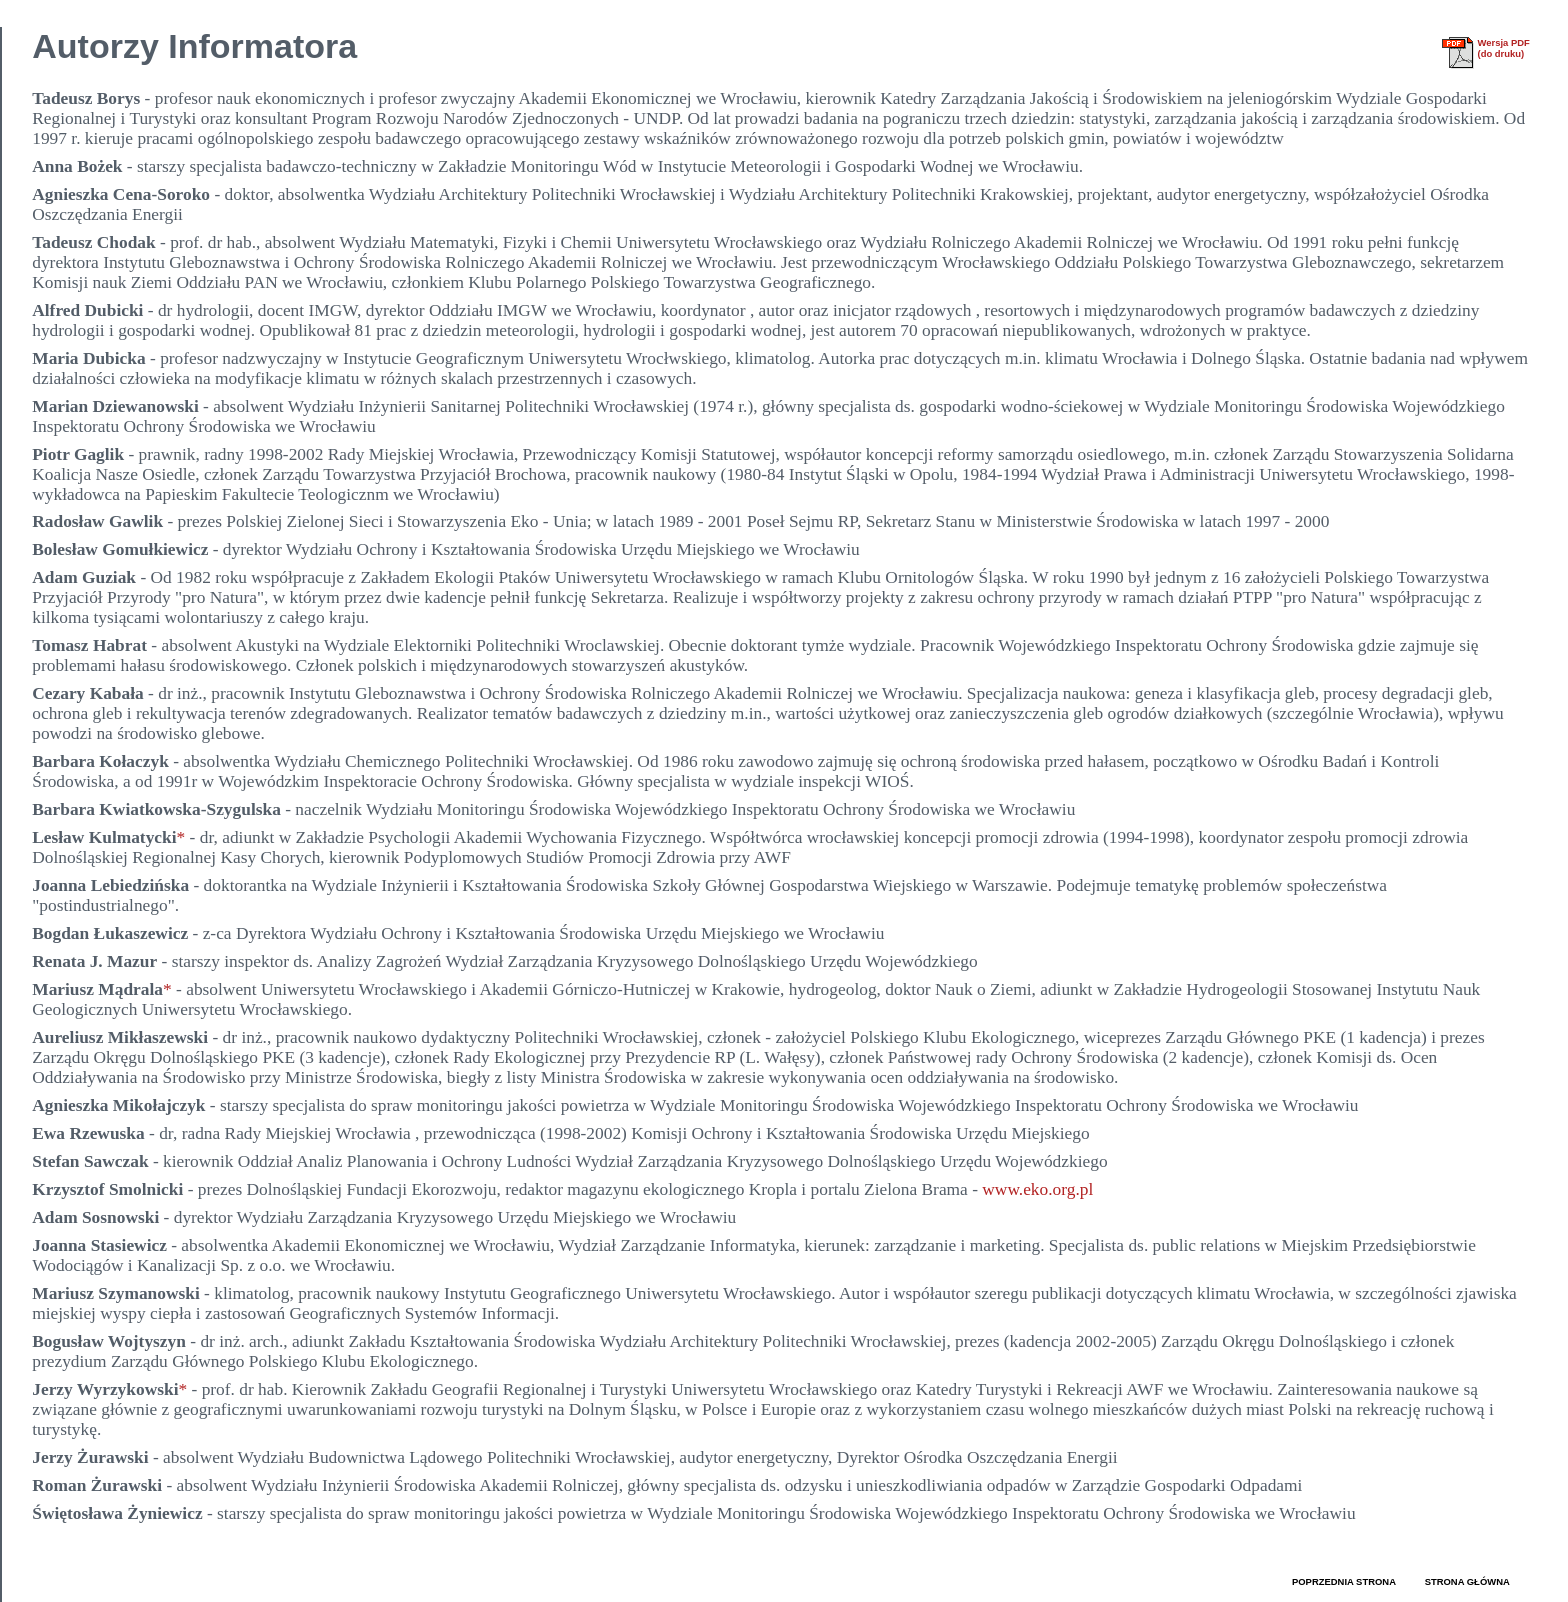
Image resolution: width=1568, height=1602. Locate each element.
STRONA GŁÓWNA (1467, 1581)
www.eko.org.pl (1037, 1189)
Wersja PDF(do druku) (1503, 48)
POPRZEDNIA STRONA (1344, 1581)
